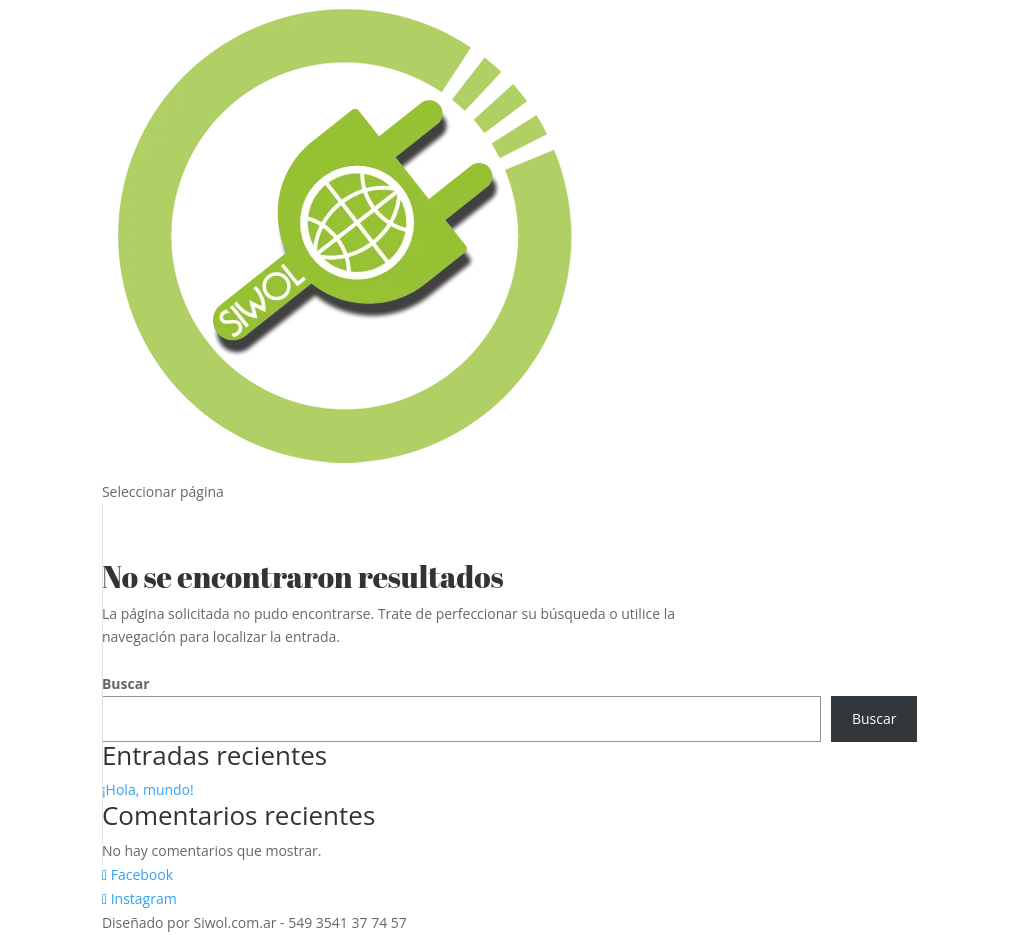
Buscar (126, 683)
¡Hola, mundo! (148, 789)
